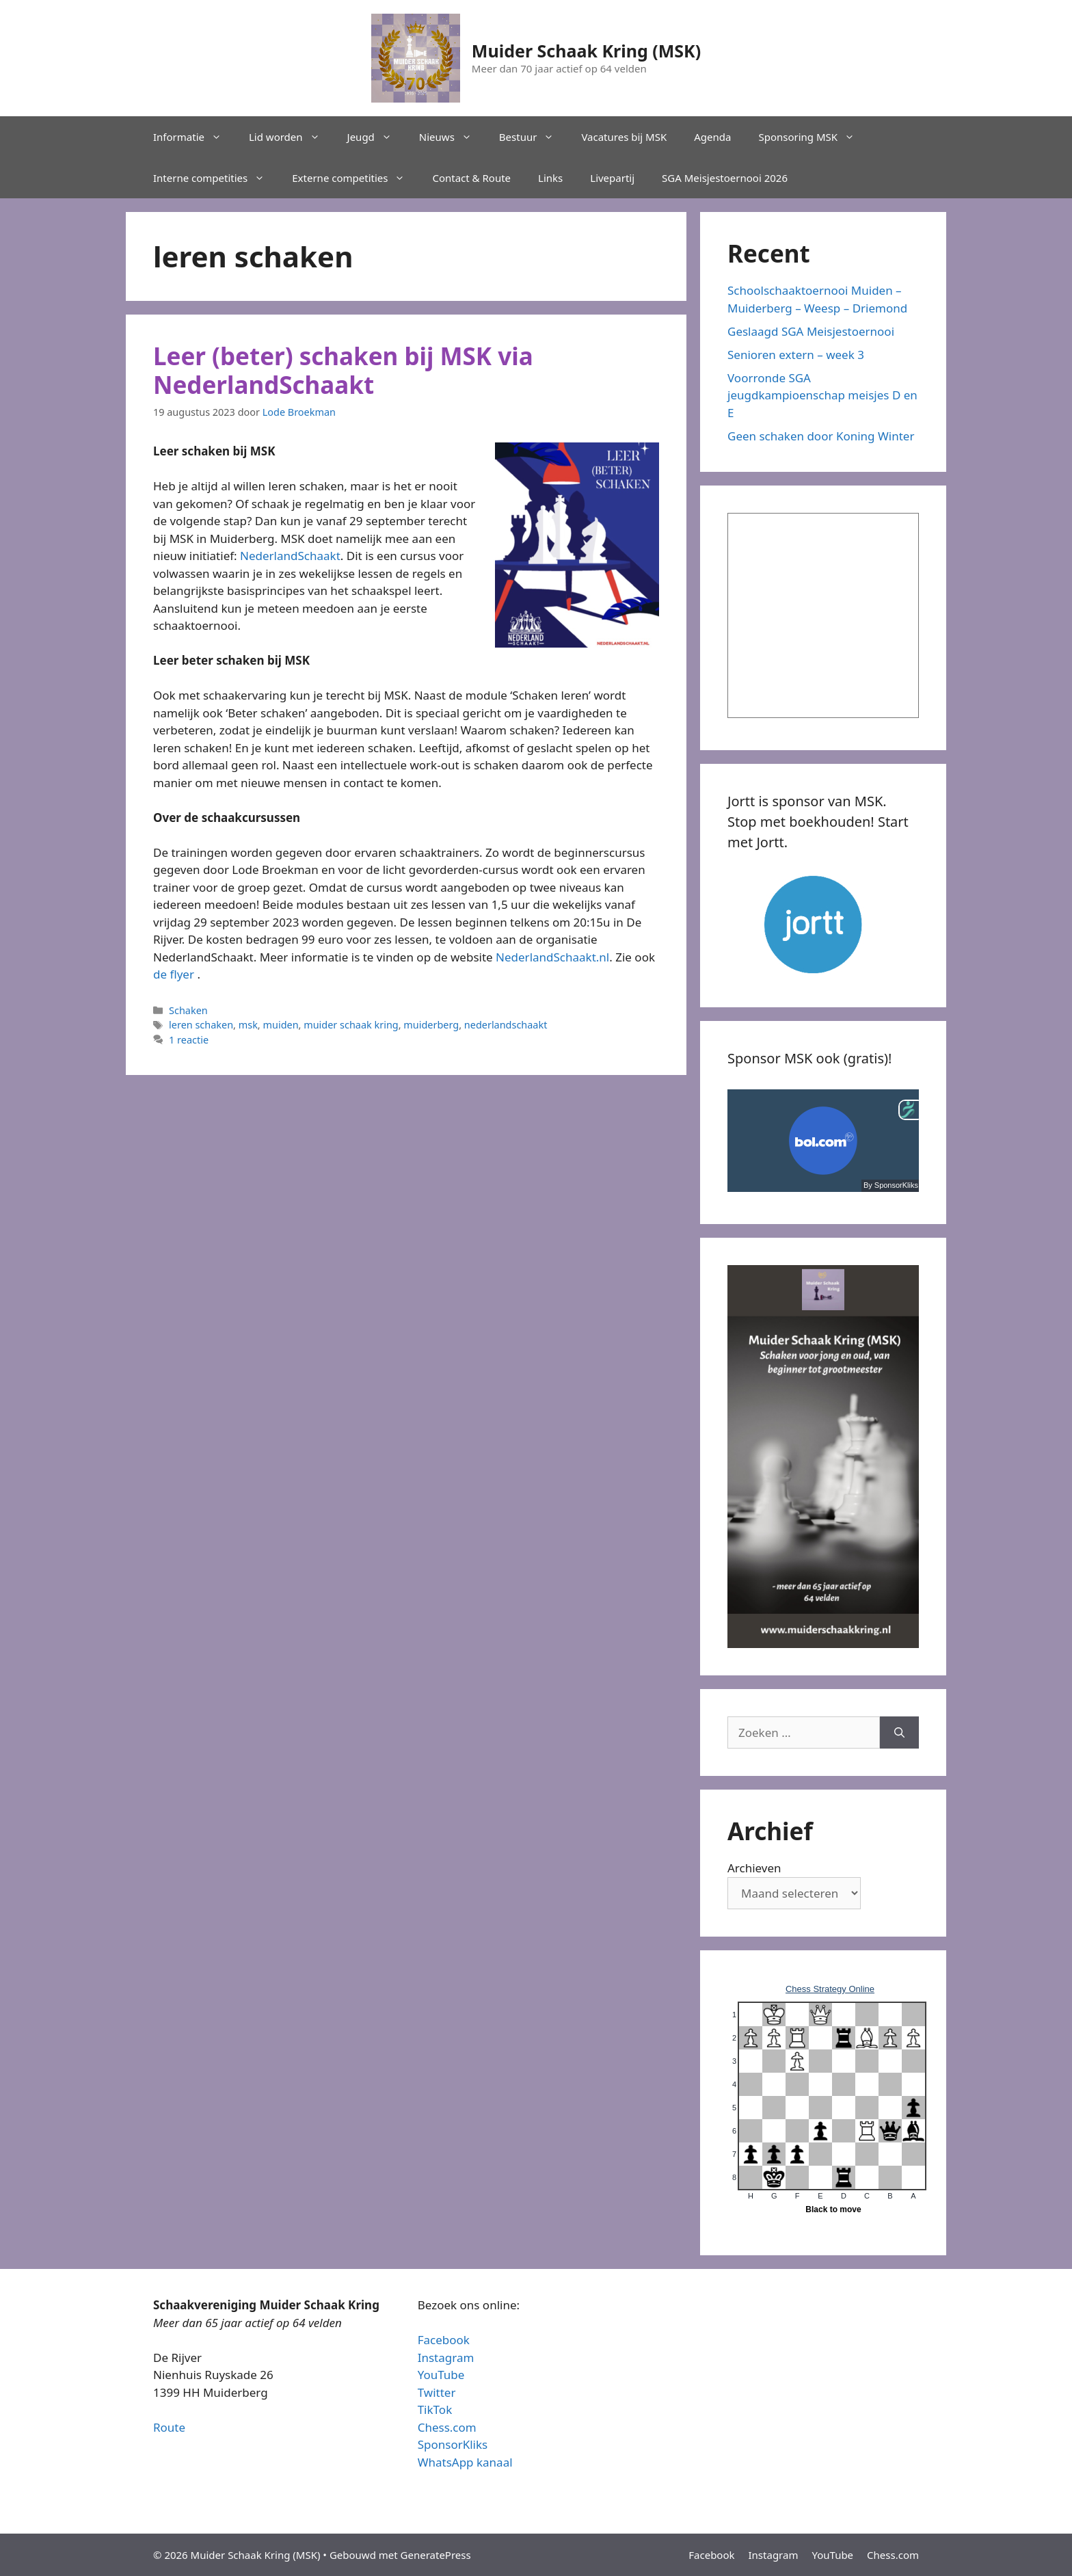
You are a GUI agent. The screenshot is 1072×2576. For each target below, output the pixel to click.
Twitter (437, 2392)
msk (248, 1024)
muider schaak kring (351, 1024)
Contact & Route (471, 178)
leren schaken (201, 1024)
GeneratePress (436, 2555)
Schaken (188, 1010)
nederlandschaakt (506, 1024)
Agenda (712, 137)
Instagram (446, 2357)
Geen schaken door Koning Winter (820, 436)
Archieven (754, 1868)
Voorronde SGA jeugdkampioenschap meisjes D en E (822, 395)
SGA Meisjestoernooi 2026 (725, 178)
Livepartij (612, 178)
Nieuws (452, 136)
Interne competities (215, 177)
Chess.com (447, 2427)
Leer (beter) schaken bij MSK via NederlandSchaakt (343, 370)
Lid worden (291, 136)
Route (169, 2427)
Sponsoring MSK (813, 136)
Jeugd (376, 136)
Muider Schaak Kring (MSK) (586, 50)
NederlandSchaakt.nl (552, 957)
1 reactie (189, 1039)
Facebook (444, 2340)
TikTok (435, 2409)
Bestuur (533, 136)
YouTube (441, 2374)
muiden (280, 1024)
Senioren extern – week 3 (795, 354)
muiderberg (431, 1024)
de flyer (173, 974)
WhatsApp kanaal (465, 2462)
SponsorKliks (453, 2444)
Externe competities (355, 177)
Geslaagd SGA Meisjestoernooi (810, 331)
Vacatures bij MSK (624, 137)
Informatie (194, 136)
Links (550, 178)
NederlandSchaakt (290, 555)
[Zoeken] (899, 1732)
